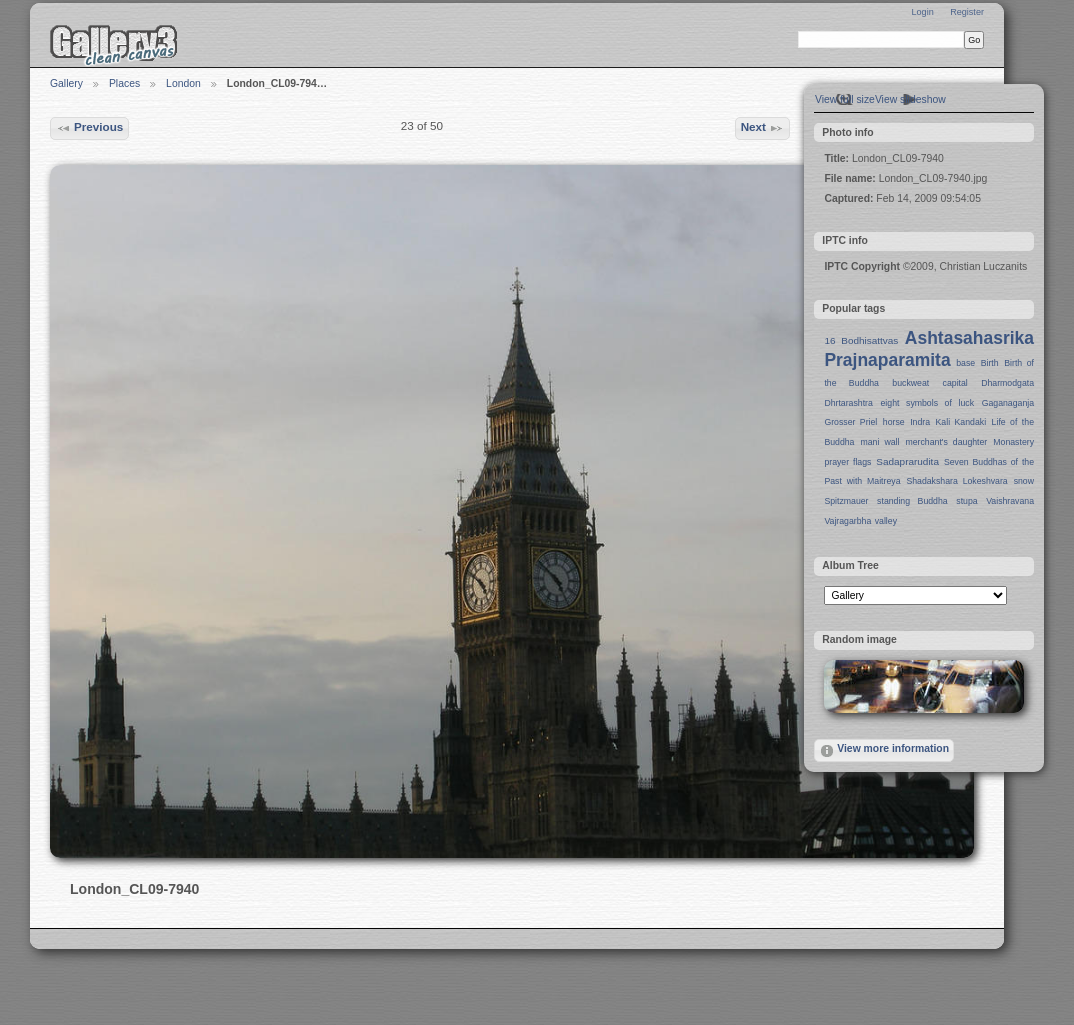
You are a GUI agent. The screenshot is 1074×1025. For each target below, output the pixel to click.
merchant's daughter (946, 442)
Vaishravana (1010, 501)
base (965, 363)
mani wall (880, 442)
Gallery (66, 83)
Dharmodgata (1007, 383)
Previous (90, 128)
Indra (920, 422)
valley (886, 521)
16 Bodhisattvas (861, 340)
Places (124, 83)
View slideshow (910, 99)
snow (1024, 481)
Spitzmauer (846, 501)
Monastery (1013, 442)
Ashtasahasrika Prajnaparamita (929, 349)
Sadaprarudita (907, 461)
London (183, 83)
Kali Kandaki (961, 422)
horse (894, 422)
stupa (966, 501)
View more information (884, 751)
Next (763, 128)
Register (967, 12)
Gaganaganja (1008, 403)
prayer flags (847, 462)
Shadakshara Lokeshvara (956, 481)
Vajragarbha (847, 521)
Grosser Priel (850, 422)
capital (955, 383)
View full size (845, 99)
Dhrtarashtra (848, 403)
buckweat (910, 383)
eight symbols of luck (927, 403)
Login (922, 12)
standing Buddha (912, 501)
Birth (990, 363)
